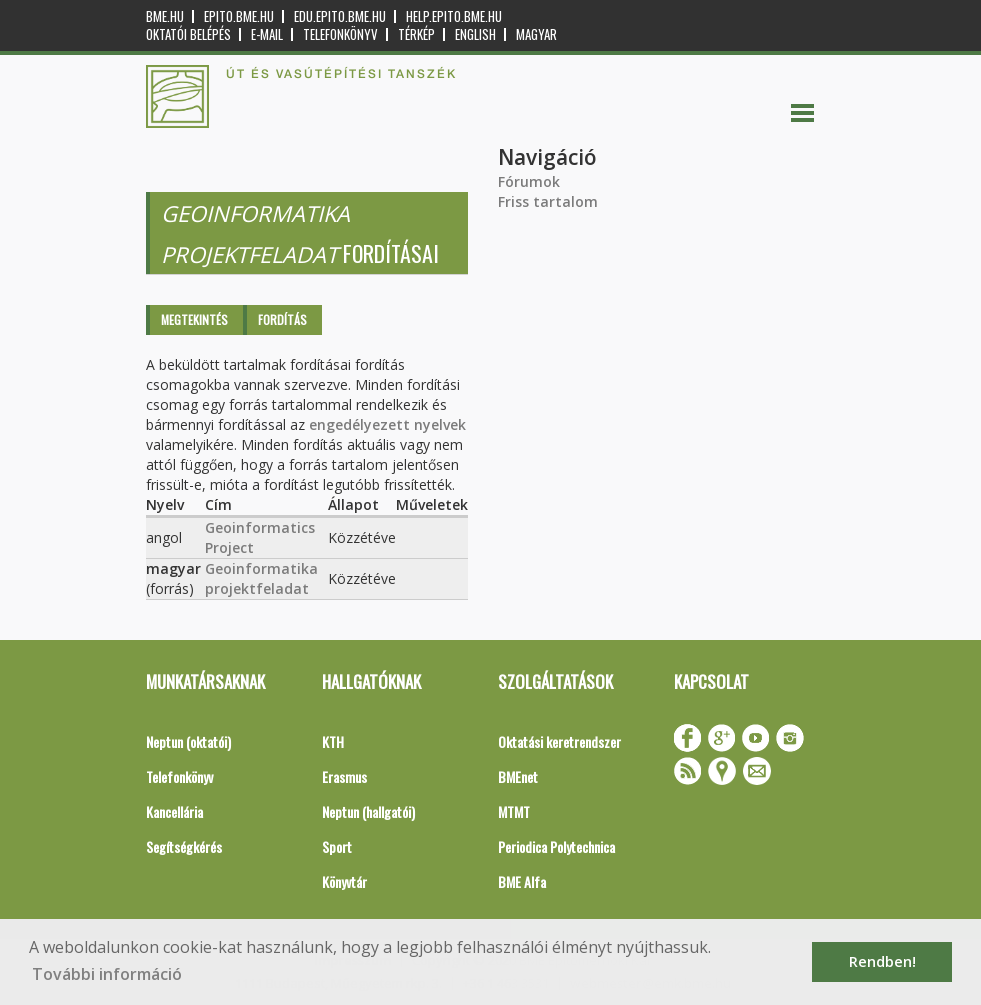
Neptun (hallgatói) (368, 811)
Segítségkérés (184, 846)
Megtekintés (194, 319)
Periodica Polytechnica (556, 846)
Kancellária (174, 811)
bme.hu (165, 16)
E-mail (267, 34)
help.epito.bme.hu (454, 16)
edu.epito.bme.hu (340, 16)
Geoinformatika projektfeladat (261, 578)
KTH (333, 741)
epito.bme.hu (239, 16)
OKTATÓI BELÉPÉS (188, 34)
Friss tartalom (548, 201)
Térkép (416, 34)
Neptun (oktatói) (188, 741)
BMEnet (518, 776)
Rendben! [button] (882, 961)
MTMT (514, 811)
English (475, 34)
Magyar (536, 34)
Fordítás (282, 319)
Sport (337, 846)
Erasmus (344, 776)
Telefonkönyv (340, 34)
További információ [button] (107, 974)
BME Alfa (522, 881)
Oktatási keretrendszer (559, 741)
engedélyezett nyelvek (387, 424)
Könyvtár (344, 881)
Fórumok (529, 181)
